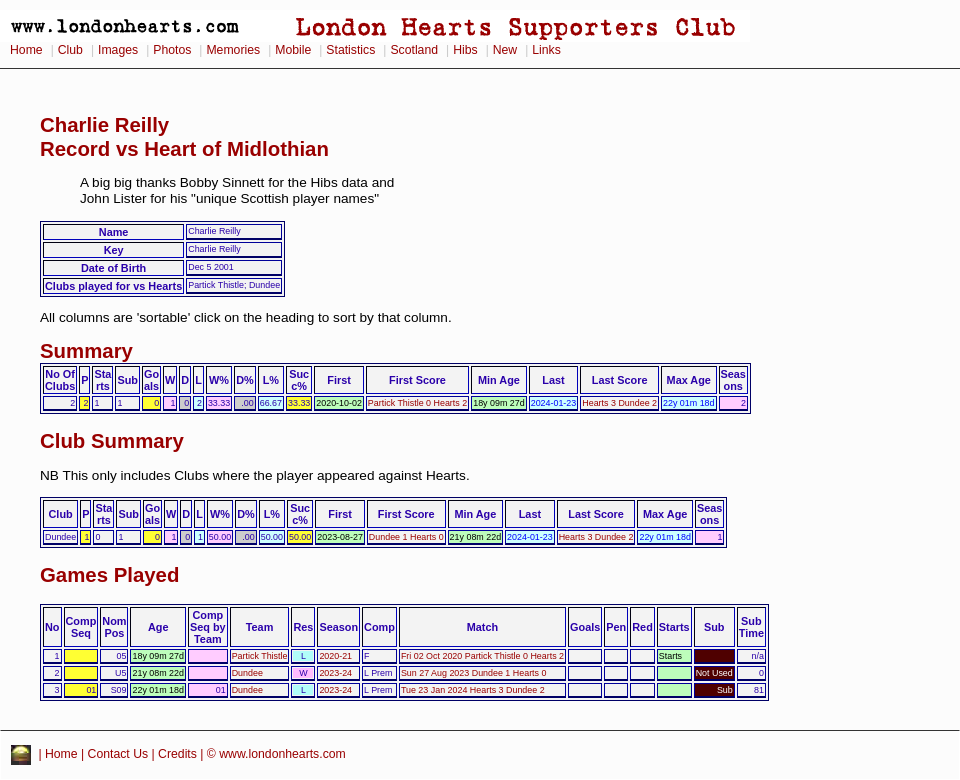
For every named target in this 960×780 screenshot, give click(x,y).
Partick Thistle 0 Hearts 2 (417, 403)
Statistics (350, 50)
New (505, 50)
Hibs (465, 50)
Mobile (293, 50)
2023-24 (335, 673)
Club (70, 50)
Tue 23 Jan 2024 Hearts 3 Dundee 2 (473, 690)
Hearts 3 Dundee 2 (619, 403)
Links (546, 50)
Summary (86, 351)
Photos (172, 50)
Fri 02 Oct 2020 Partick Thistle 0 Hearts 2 (482, 656)
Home (26, 50)
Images (118, 50)
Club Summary (112, 441)
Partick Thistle (260, 656)
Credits (177, 754)
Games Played (109, 575)
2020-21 (335, 656)
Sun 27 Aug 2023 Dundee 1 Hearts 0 (474, 673)
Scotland (414, 50)
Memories (233, 50)
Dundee (247, 673)
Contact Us (118, 754)
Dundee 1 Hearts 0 (406, 537)
